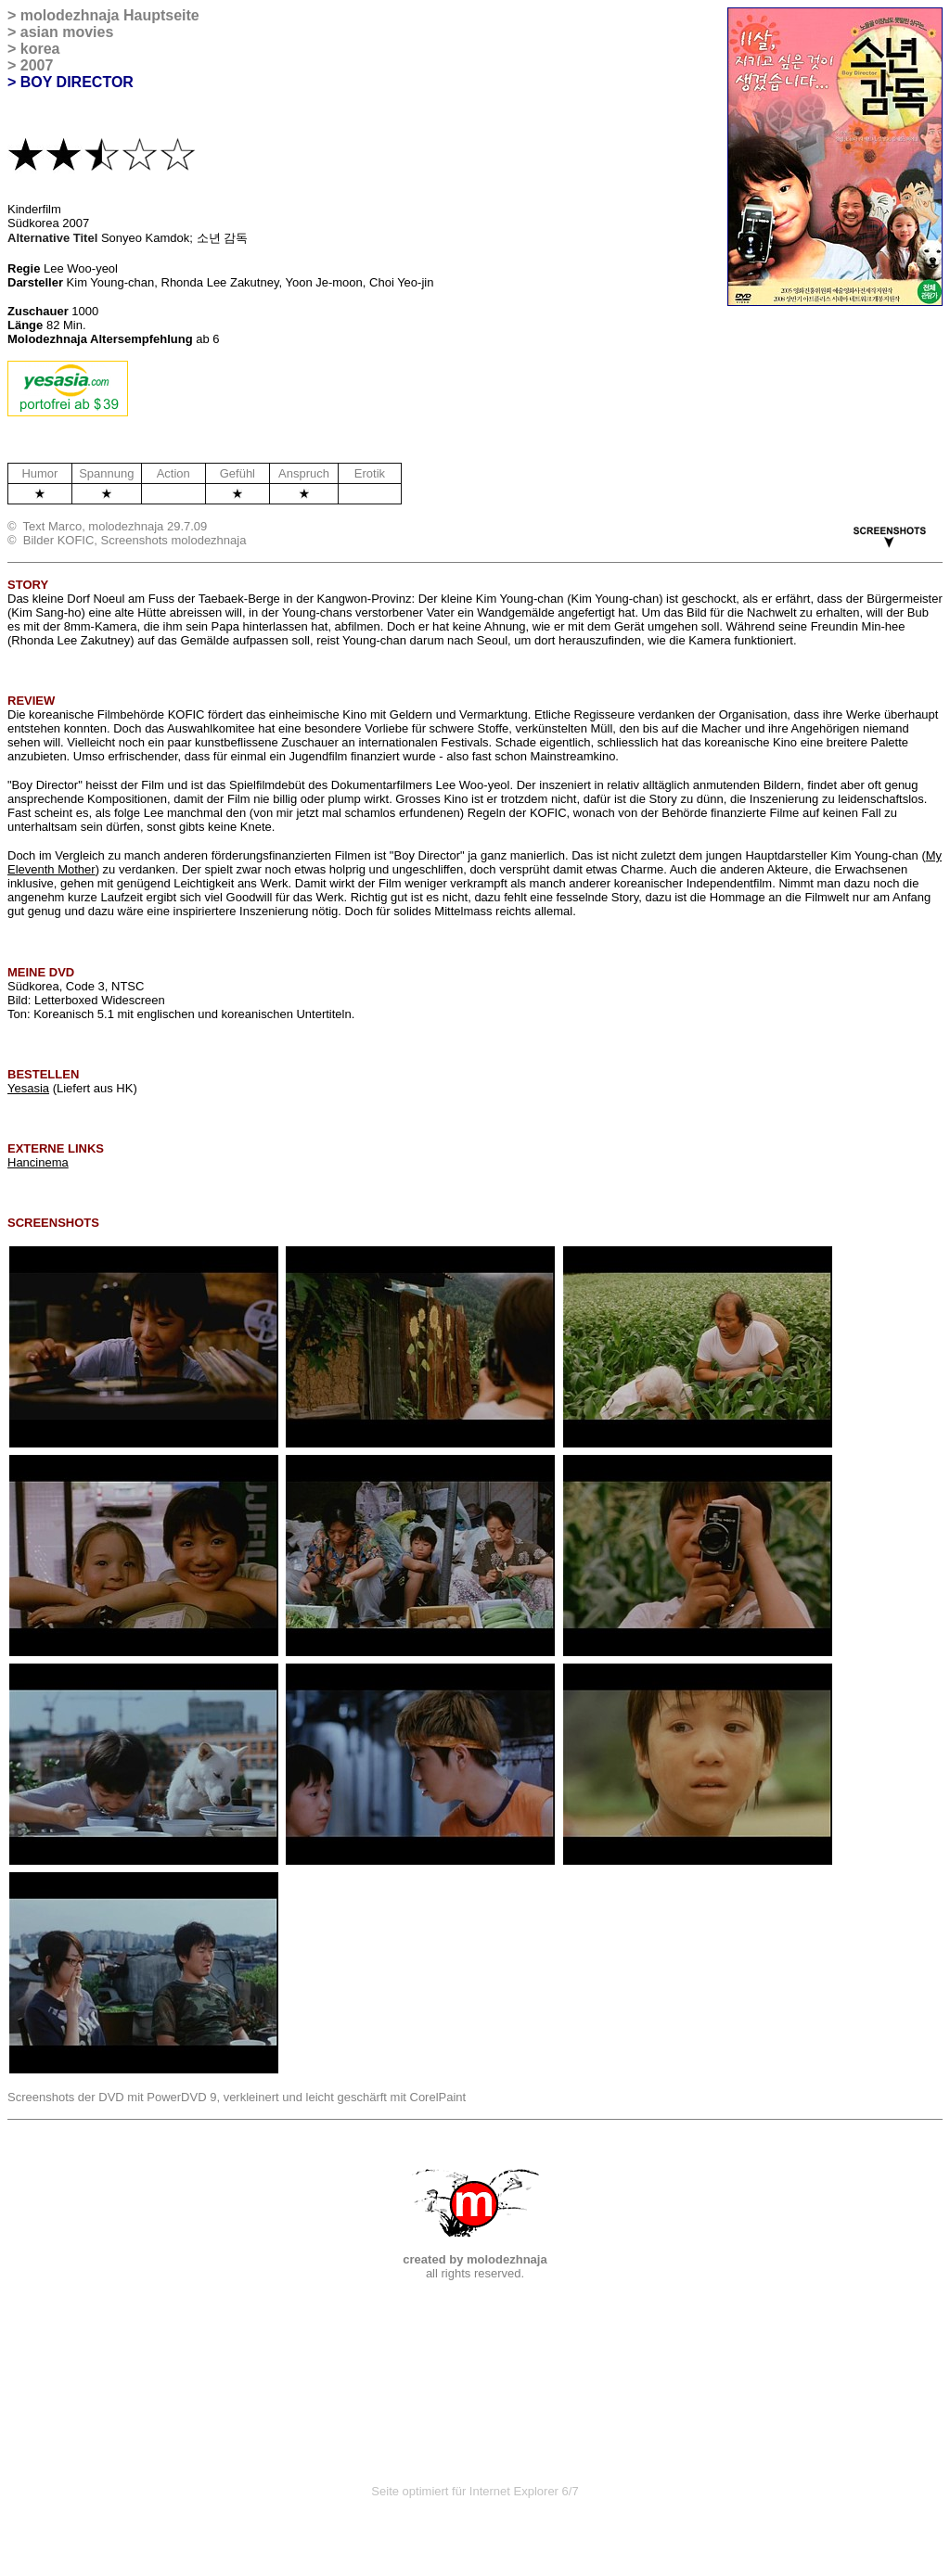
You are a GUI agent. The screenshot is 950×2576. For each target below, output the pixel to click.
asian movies (67, 32)
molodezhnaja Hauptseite (109, 15)
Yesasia (28, 1088)
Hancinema (38, 1162)
